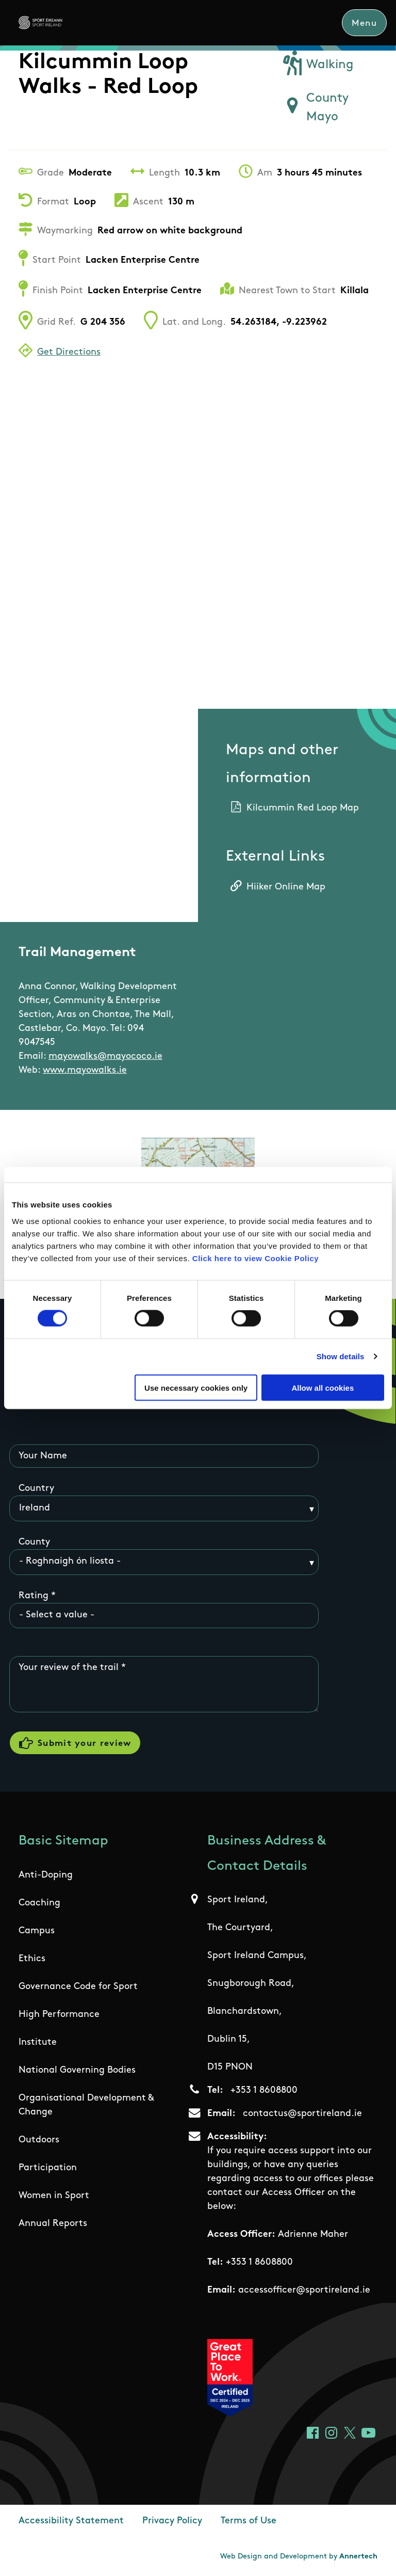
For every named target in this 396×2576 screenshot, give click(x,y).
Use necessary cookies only (196, 1387)
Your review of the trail (69, 1668)
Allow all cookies (322, 1387)
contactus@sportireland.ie (302, 2114)
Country (36, 1488)
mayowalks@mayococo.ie (105, 1056)
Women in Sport (54, 2196)
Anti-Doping (46, 1875)
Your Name (43, 1456)
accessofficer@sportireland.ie (304, 2290)
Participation (48, 2168)
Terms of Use (248, 2521)
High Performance (59, 2015)
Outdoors (39, 2140)
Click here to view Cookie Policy (255, 1257)
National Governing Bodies (77, 2070)
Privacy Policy (172, 2521)
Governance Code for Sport (78, 1987)
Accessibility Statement (71, 2521)
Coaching (39, 1903)
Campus (37, 1931)
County (34, 1542)
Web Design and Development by (298, 2557)
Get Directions (69, 352)
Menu (364, 23)
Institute (38, 2042)
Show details (341, 1356)
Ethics (32, 1959)
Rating (33, 1596)
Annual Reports (53, 2224)
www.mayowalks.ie (85, 1070)
